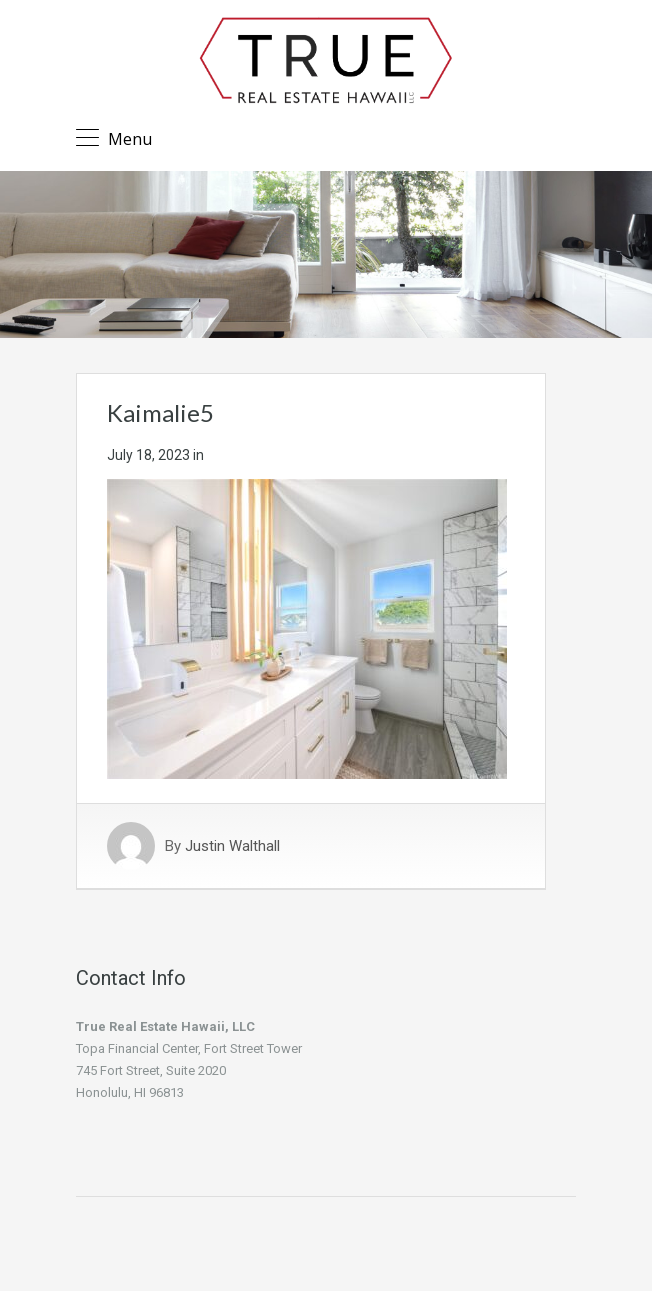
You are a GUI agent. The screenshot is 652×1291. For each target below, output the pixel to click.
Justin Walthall (232, 846)
